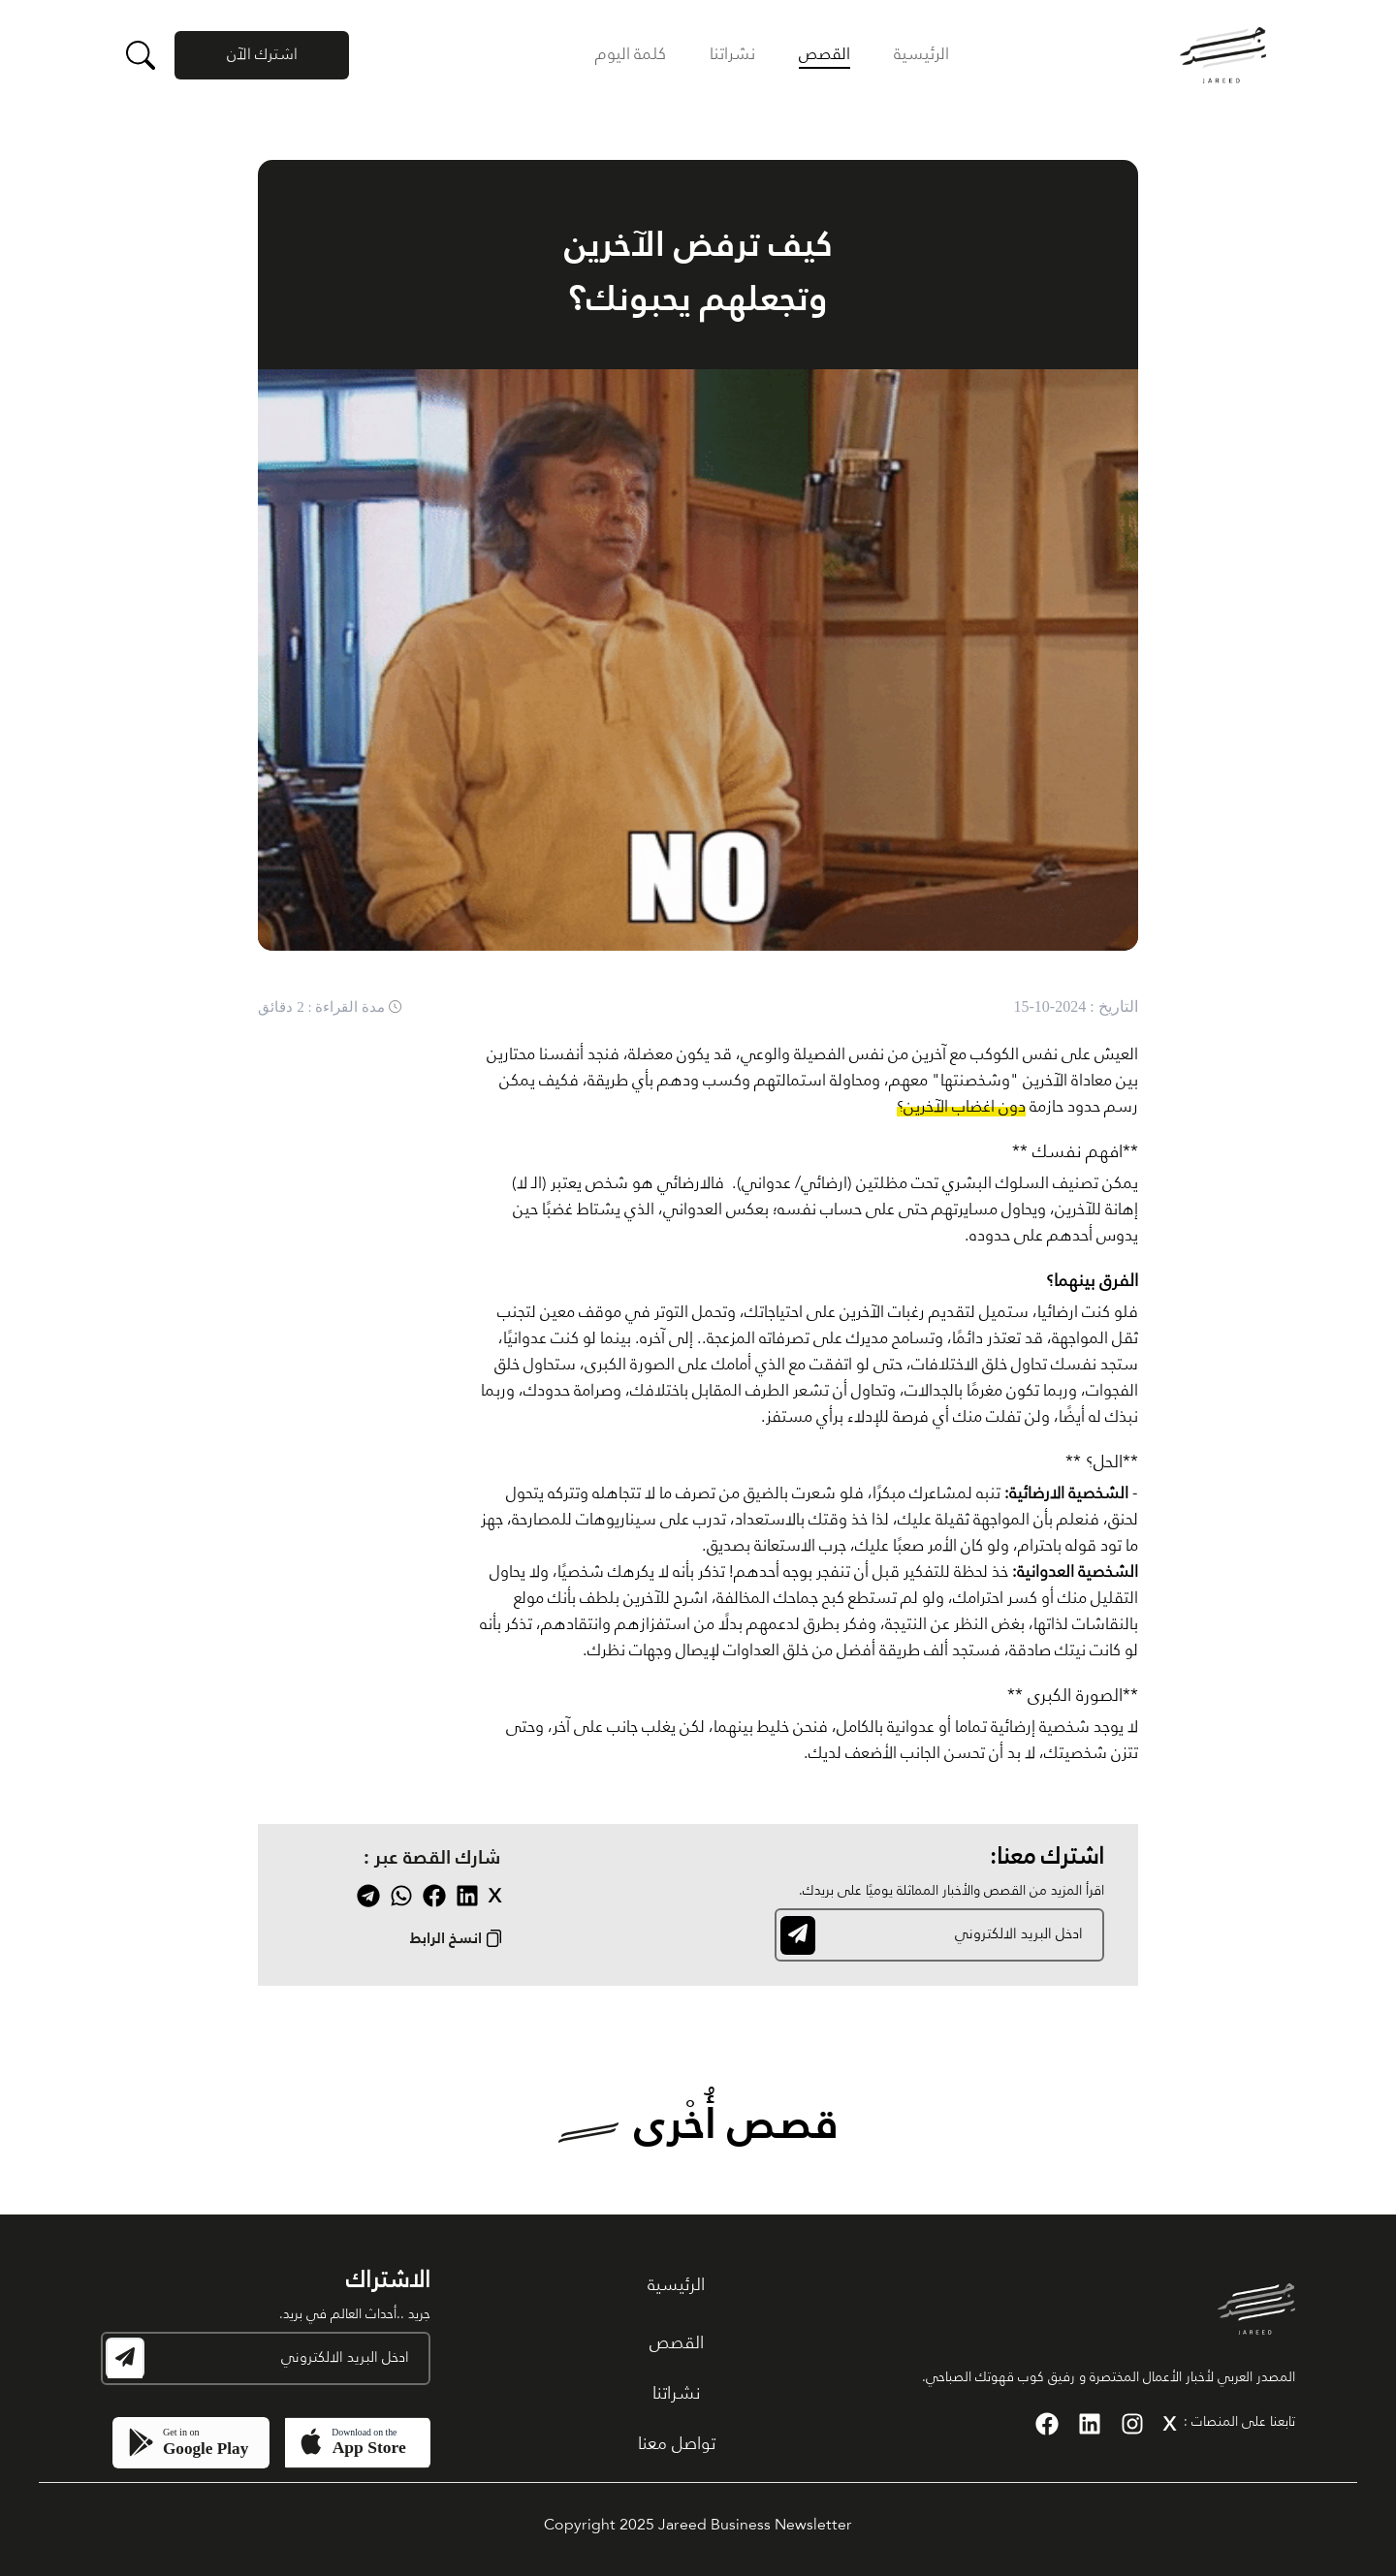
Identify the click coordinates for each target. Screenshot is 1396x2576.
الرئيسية (921, 55)
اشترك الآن (262, 55)
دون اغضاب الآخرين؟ (961, 1107)
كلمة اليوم (630, 55)
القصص (824, 55)
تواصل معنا (676, 2444)
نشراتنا (732, 55)
